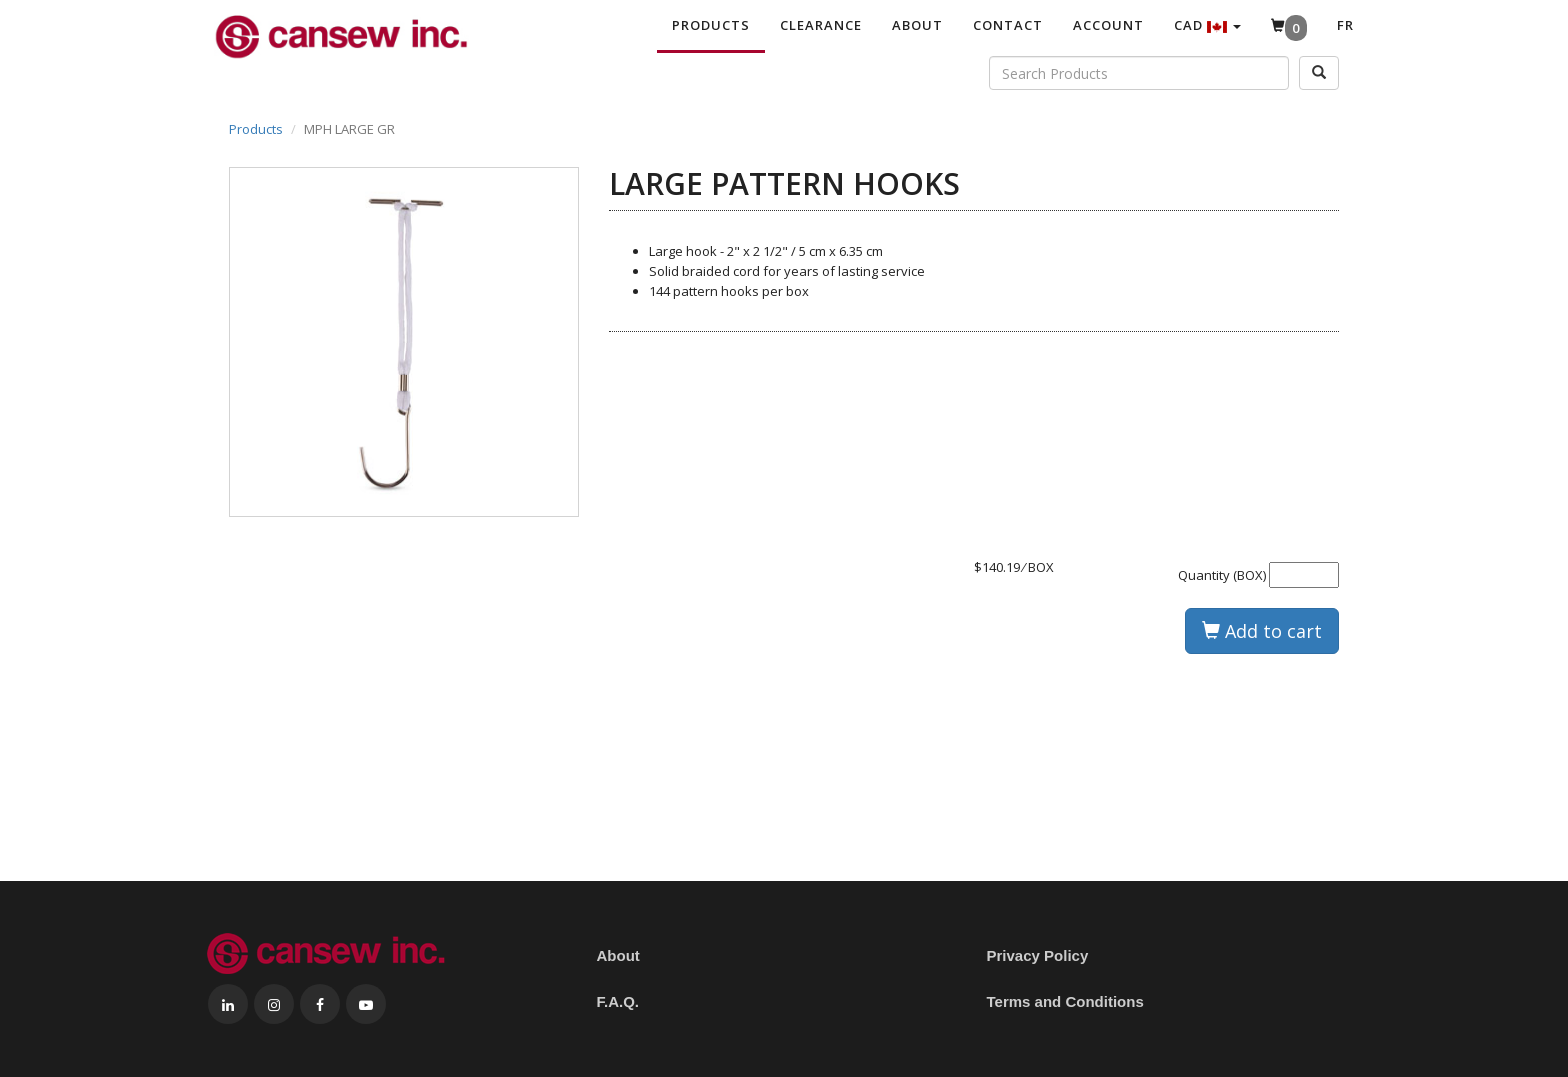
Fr (1345, 25)
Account (1108, 25)
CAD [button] (1207, 25)
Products (711, 25)
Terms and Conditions (1065, 1001)
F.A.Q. (618, 1001)
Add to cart (1262, 631)
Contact (1008, 25)
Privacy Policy (1038, 955)
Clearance (821, 25)
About (917, 25)
